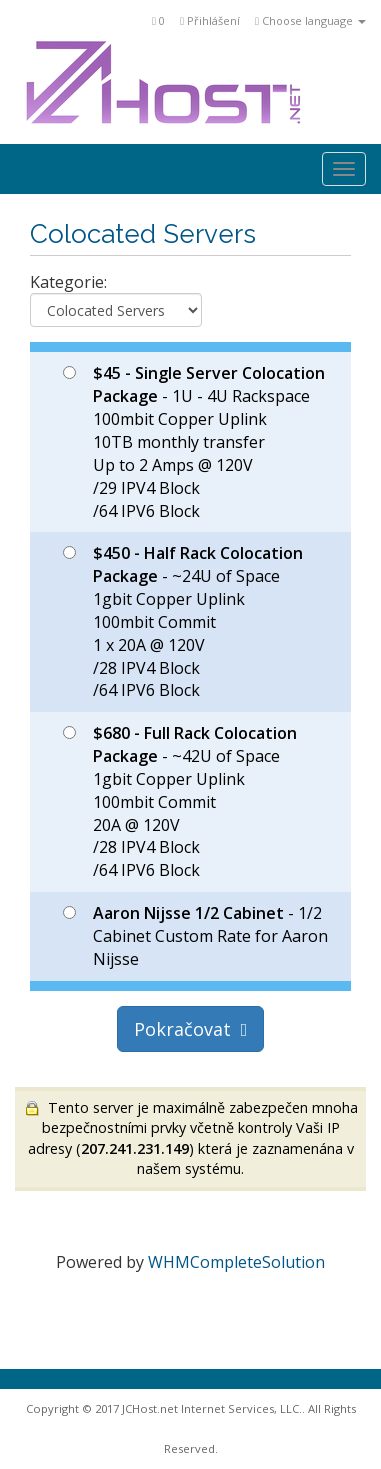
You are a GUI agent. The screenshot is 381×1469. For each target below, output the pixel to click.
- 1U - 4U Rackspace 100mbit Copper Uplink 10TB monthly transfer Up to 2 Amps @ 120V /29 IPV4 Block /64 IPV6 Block (194, 441)
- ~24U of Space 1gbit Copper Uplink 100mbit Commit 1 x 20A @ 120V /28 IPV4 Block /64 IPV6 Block (183, 621)
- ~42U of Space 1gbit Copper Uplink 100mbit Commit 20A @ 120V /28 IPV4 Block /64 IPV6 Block (180, 801)
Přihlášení (210, 20)
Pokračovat (191, 1029)
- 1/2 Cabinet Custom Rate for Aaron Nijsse (195, 936)
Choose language (310, 20)
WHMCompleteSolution (236, 1262)
